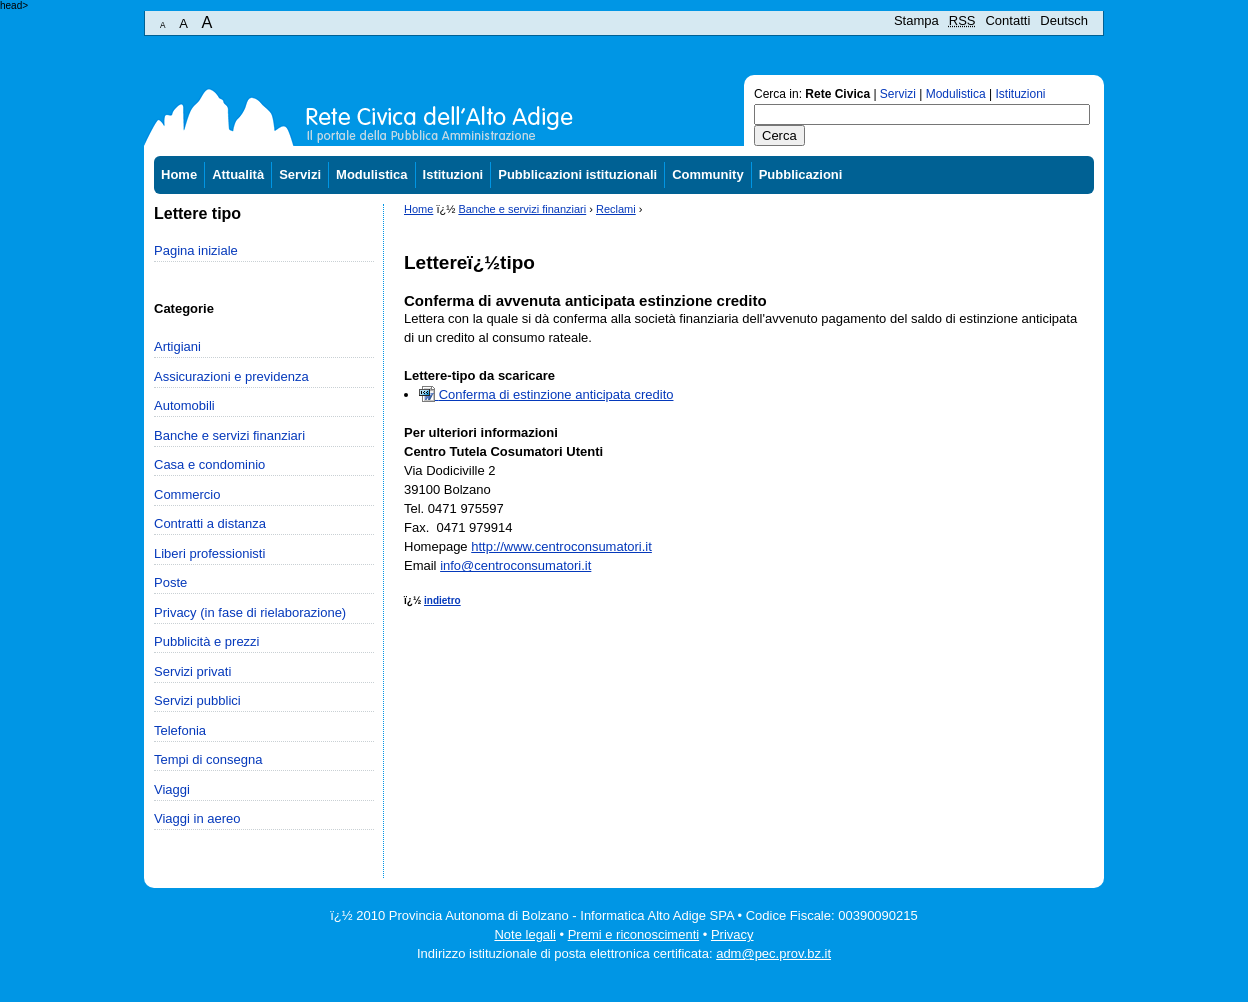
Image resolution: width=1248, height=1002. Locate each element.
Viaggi (172, 789)
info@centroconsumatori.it (515, 565)
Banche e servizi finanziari (229, 435)
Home (179, 174)
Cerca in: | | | (900, 94)
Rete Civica (837, 94)
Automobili (184, 405)
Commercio (187, 494)
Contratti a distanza (210, 523)
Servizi (898, 94)
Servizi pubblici (197, 700)
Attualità (238, 174)
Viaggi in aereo (197, 818)
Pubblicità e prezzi (207, 641)
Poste (170, 582)
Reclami (616, 209)
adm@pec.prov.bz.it (773, 953)
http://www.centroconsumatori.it (561, 546)
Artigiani (177, 346)
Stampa (916, 20)
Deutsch (1064, 20)
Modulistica (956, 94)
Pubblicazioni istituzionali (577, 174)
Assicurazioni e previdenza (231, 376)
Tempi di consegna (208, 759)
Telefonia (180, 730)
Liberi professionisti (209, 553)
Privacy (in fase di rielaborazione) (250, 612)
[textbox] (922, 114)
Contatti (1007, 20)
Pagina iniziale (196, 250)
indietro (442, 600)
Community (708, 174)
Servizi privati (192, 671)
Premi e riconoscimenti (634, 934)
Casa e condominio (209, 464)
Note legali (524, 934)
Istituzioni (1021, 94)
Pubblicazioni (801, 174)
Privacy (732, 934)
